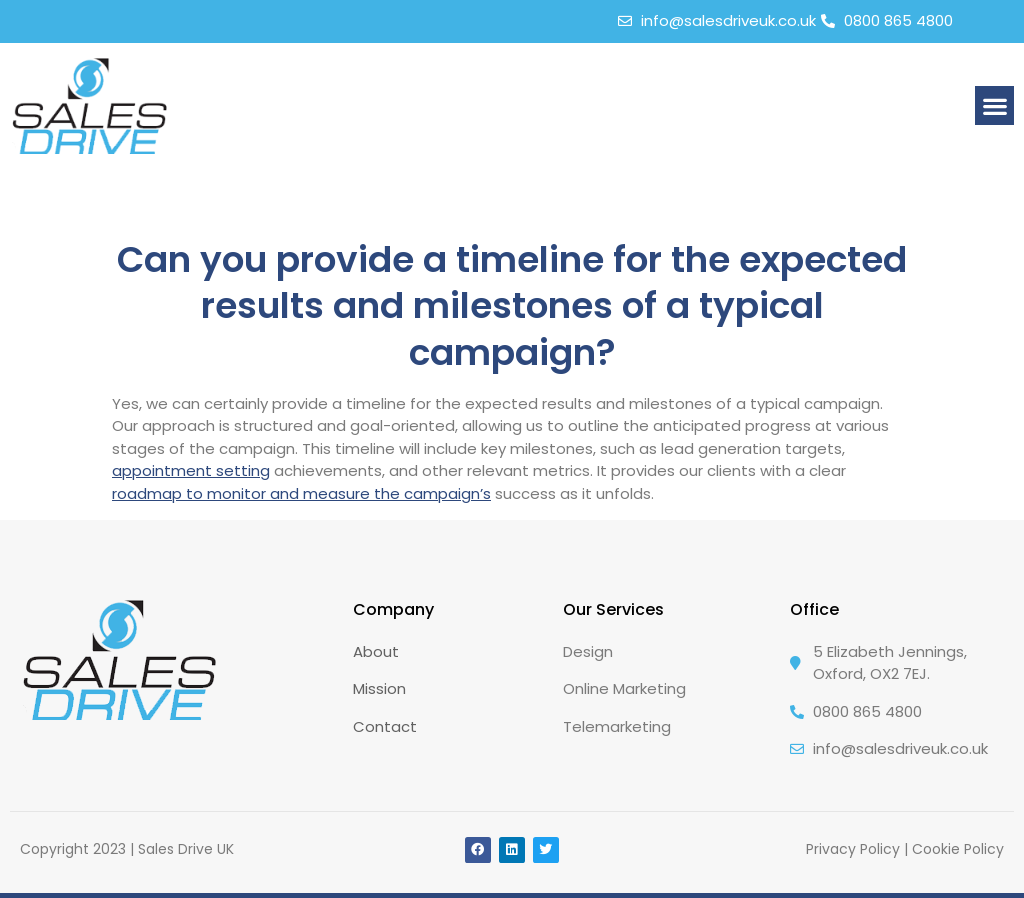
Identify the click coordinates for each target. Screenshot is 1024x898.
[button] (994, 105)
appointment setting (191, 470)
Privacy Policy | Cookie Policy (905, 849)
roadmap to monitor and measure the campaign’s (301, 493)
